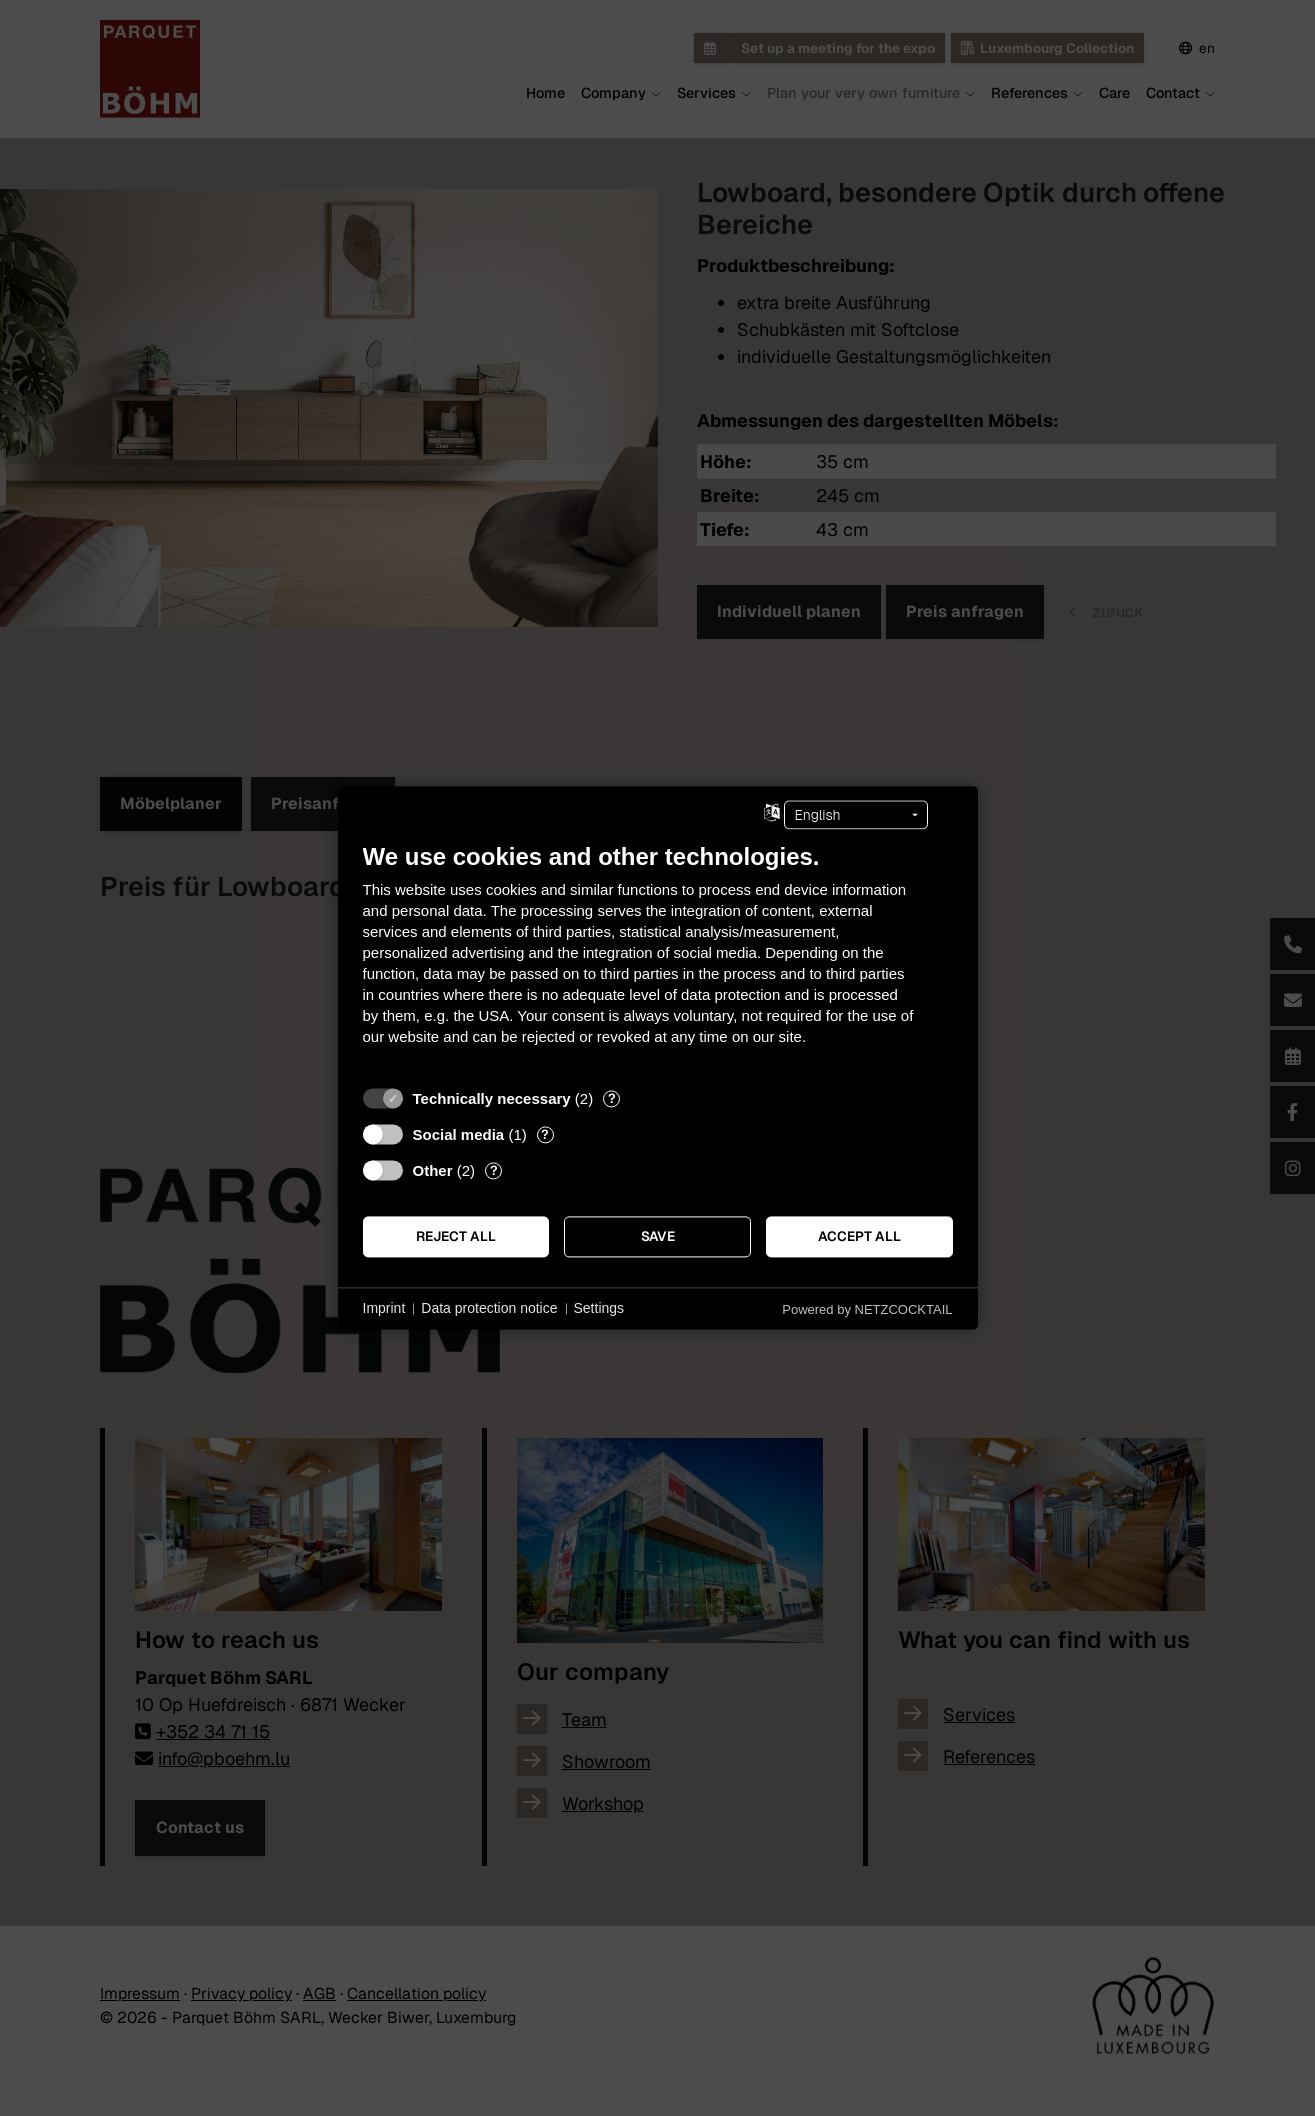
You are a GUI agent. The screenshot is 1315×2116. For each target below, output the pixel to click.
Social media (459, 1134)
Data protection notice (489, 1308)
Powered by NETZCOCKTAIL (867, 1309)
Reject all (456, 1236)
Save (658, 1236)
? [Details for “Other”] (494, 1170)
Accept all (859, 1236)
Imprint (384, 1308)
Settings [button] (599, 1308)
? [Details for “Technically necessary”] (612, 1098)
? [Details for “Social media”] (545, 1134)
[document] (658, 959)
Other (433, 1170)
